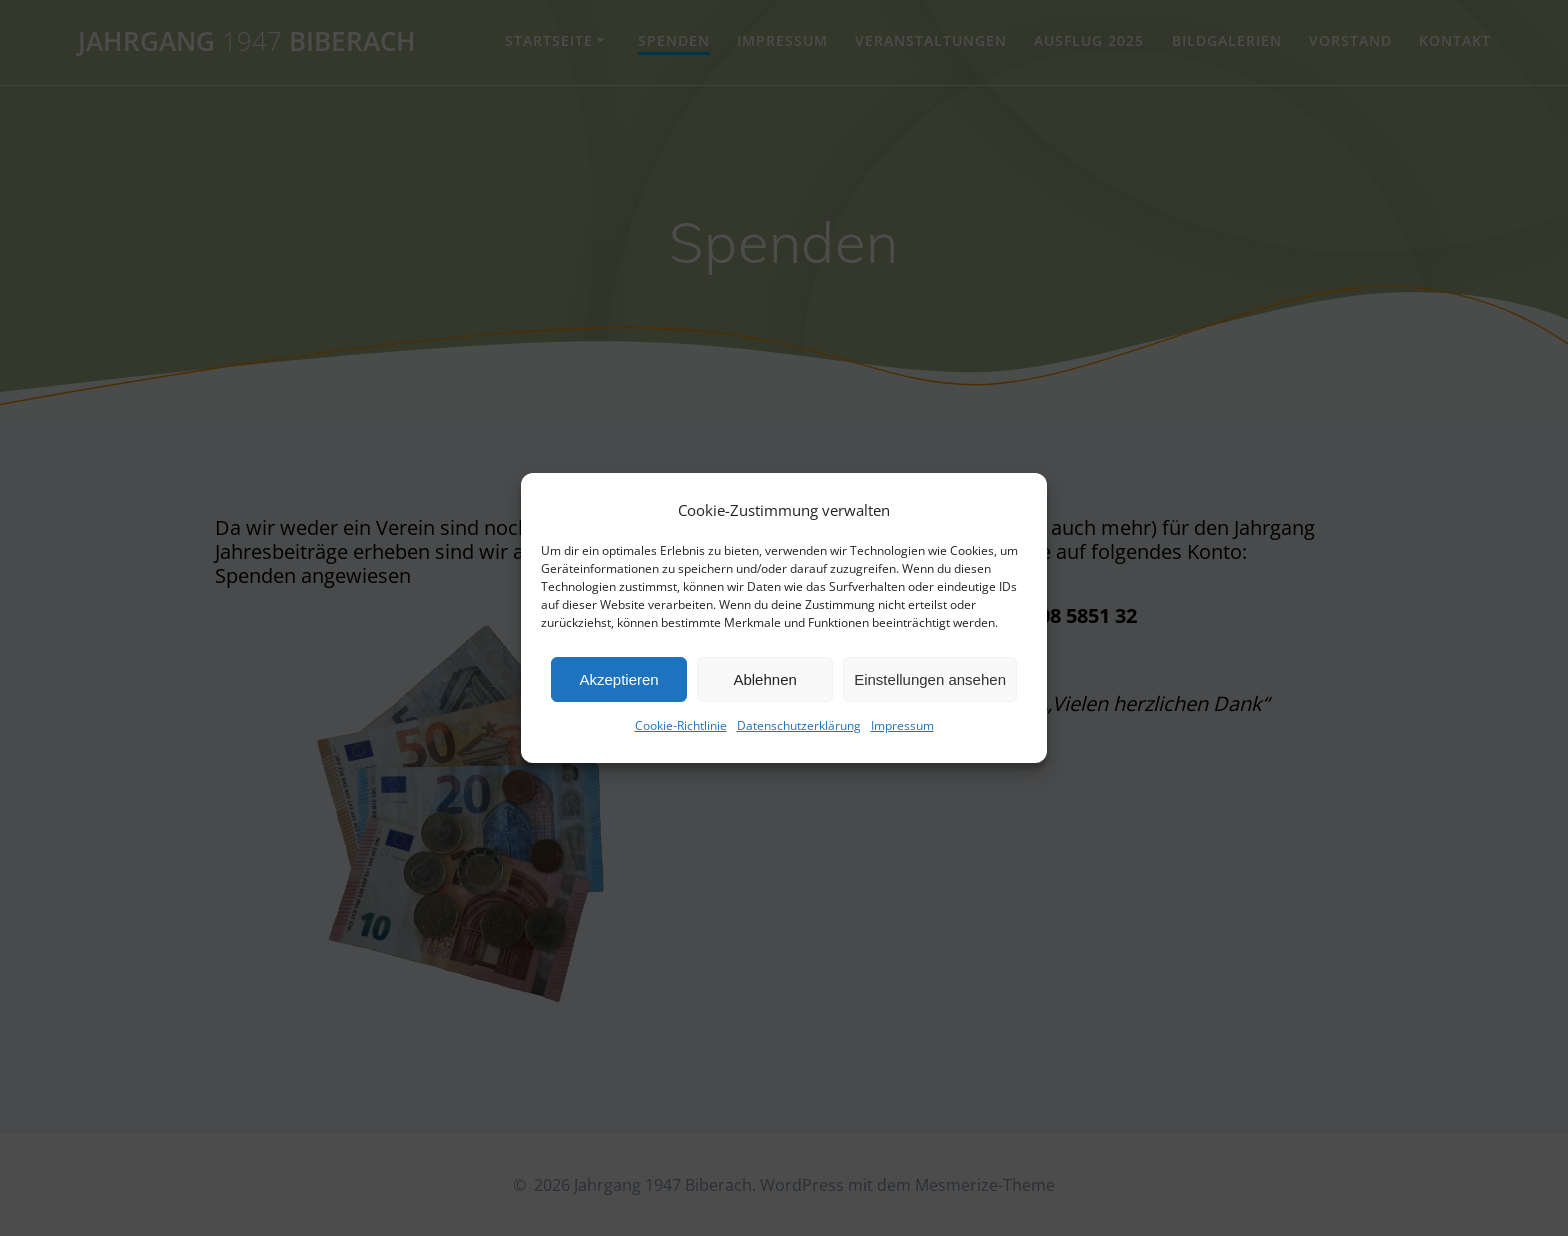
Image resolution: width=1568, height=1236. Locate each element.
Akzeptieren (618, 679)
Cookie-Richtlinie (681, 725)
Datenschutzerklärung (799, 725)
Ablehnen (764, 679)
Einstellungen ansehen (930, 679)
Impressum (902, 725)
